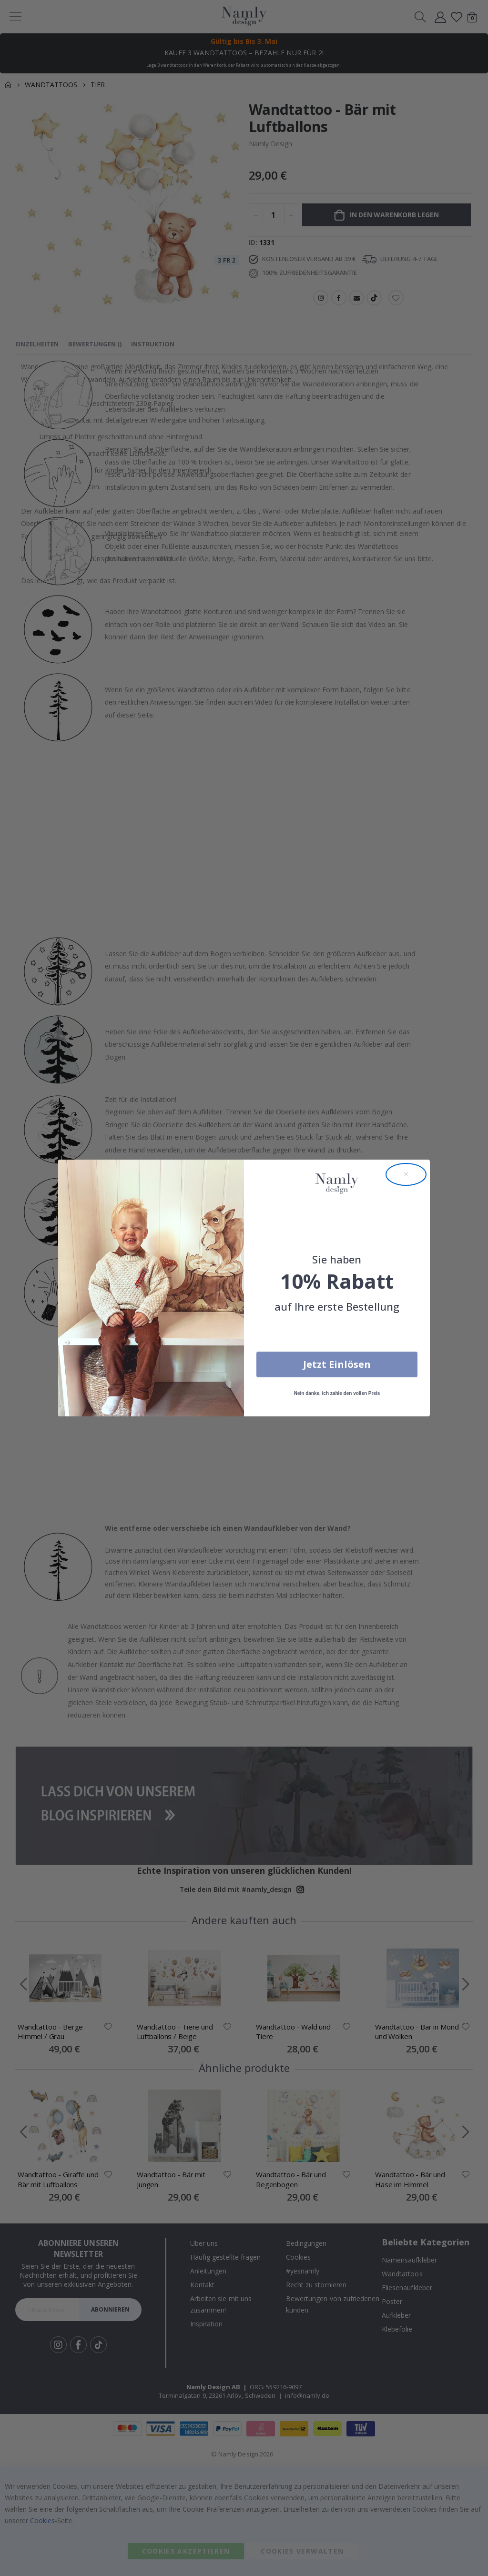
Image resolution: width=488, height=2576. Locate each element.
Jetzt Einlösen (337, 1364)
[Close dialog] (406, 1174)
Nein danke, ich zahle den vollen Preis (337, 1393)
